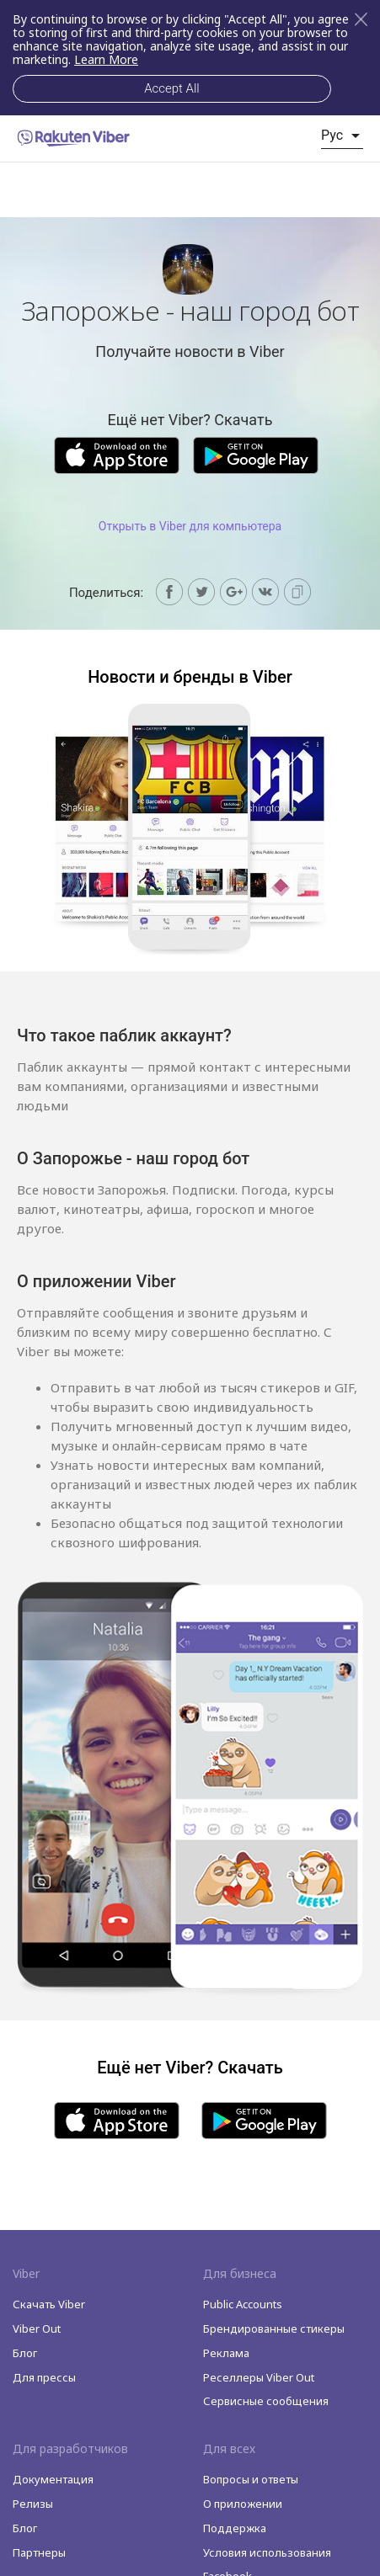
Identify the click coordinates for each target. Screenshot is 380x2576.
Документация (53, 2479)
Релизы (33, 2503)
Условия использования (267, 2552)
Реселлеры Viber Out (258, 2377)
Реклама (226, 2352)
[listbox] (342, 135)
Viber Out (37, 2328)
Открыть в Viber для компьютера (190, 526)
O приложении (242, 2503)
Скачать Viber (49, 2304)
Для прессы (44, 2377)
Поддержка (234, 2528)
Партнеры (39, 2552)
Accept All (171, 88)
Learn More (106, 59)
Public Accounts (242, 2304)
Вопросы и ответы (250, 2479)
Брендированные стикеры (274, 2328)
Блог (25, 2352)
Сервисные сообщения (266, 2400)
